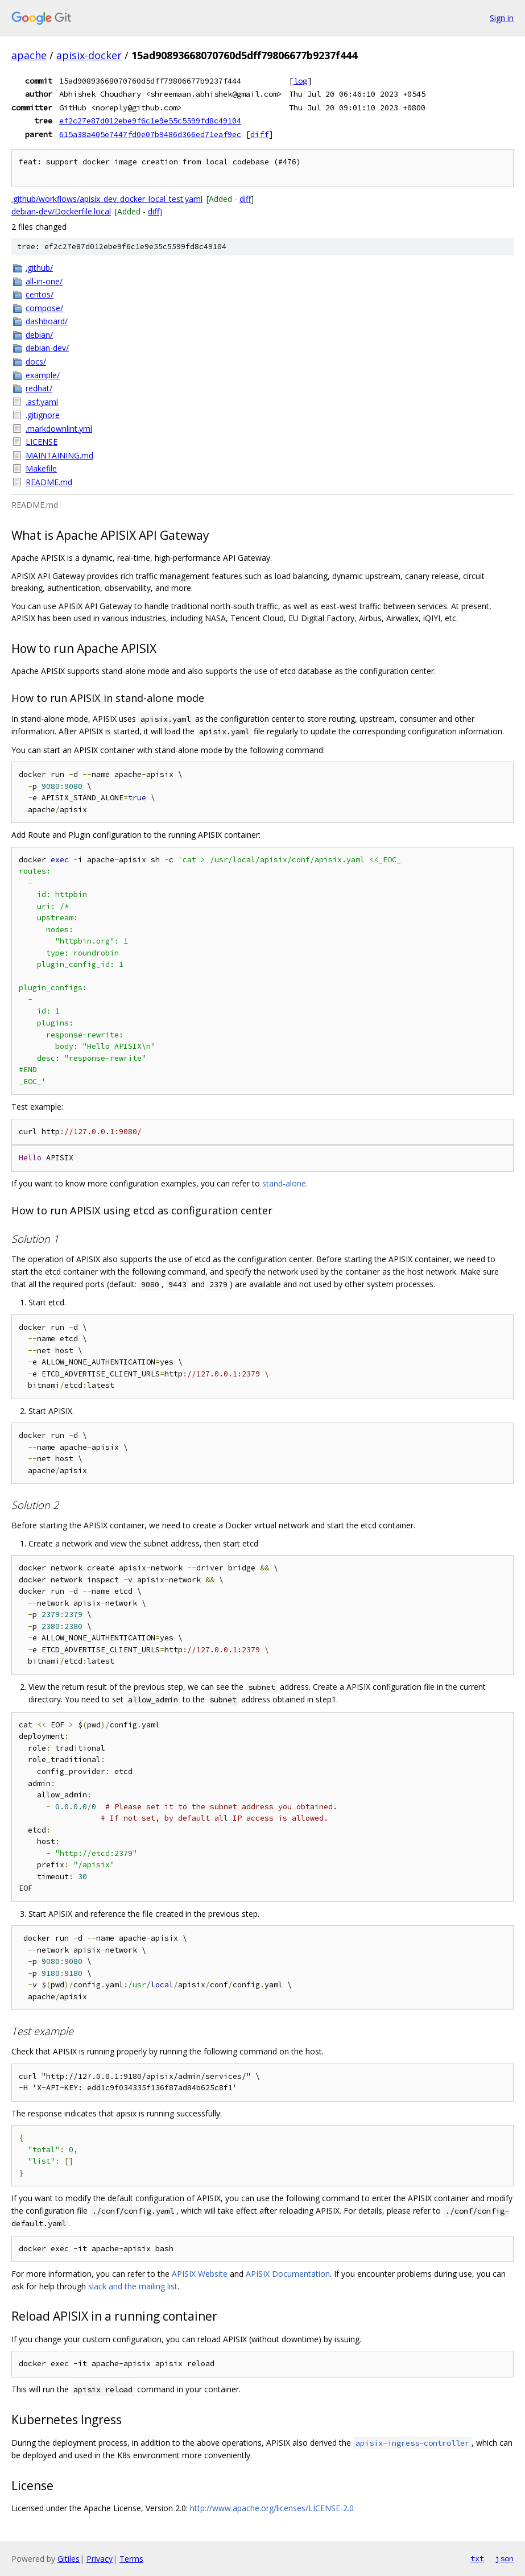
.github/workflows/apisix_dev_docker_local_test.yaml (106, 198)
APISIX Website (200, 2273)
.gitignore (43, 415)
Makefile (41, 468)
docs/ (36, 361)
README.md (49, 482)
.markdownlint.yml (59, 428)
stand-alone (284, 1183)
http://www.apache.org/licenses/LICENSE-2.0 (272, 2508)
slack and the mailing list (132, 2286)
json (504, 2558)
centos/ (39, 294)
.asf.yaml (42, 401)
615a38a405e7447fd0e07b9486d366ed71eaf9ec (150, 134)
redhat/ (39, 388)
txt (477, 2558)
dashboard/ (47, 321)
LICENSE (41, 441)
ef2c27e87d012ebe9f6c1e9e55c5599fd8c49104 (150, 120)
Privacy (99, 2558)
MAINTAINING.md (59, 455)
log (300, 81)
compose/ (44, 308)
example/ (43, 375)
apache (29, 55)
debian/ (39, 334)
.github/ (39, 267)
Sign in (502, 18)
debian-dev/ (47, 347)
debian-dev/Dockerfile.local (61, 211)
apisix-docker (89, 55)
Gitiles (68, 2558)
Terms (131, 2558)
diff (259, 134)
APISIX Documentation (288, 2273)
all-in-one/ (44, 281)
